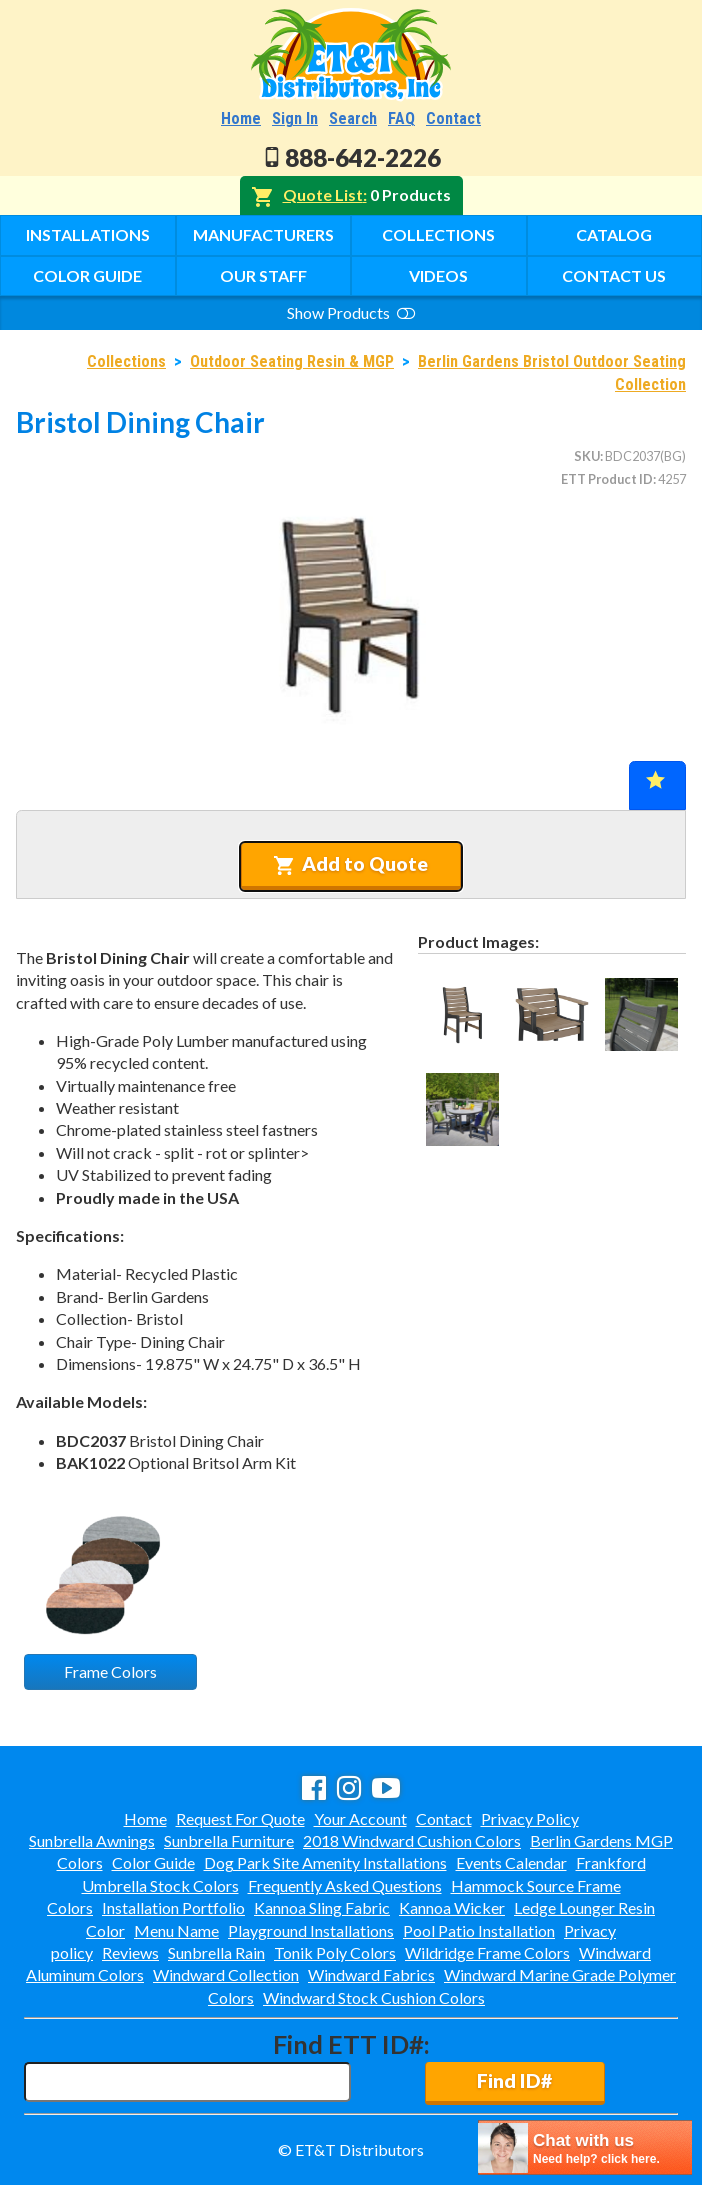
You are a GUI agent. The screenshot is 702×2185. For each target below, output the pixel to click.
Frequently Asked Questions (345, 1885)
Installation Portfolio (173, 1907)
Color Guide (87, 275)
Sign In (295, 118)
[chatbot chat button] (585, 2147)
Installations (88, 234)
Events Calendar (511, 1862)
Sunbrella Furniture (229, 1840)
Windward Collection (226, 1974)
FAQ (401, 118)
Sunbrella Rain (216, 1952)
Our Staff (263, 275)
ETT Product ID (607, 479)
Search (353, 118)
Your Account (360, 1818)
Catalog (614, 234)
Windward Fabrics (371, 1974)
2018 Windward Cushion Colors (412, 1840)
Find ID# (514, 2080)
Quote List (323, 194)
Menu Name (176, 1930)
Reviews (130, 1952)
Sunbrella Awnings (92, 1840)
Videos (438, 275)
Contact (453, 118)
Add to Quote (350, 864)
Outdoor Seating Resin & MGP (292, 361)
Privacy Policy (530, 1818)
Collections (438, 234)
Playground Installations (311, 1930)
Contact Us (614, 275)
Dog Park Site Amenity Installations (325, 1862)
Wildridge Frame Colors (487, 1952)
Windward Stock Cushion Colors (374, 1997)
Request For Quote (240, 1818)
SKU (587, 456)
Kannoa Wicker (452, 1907)
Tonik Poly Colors (335, 1952)
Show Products (351, 312)
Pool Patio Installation (479, 1930)
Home (241, 118)
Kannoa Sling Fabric (322, 1907)
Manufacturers (263, 234)
